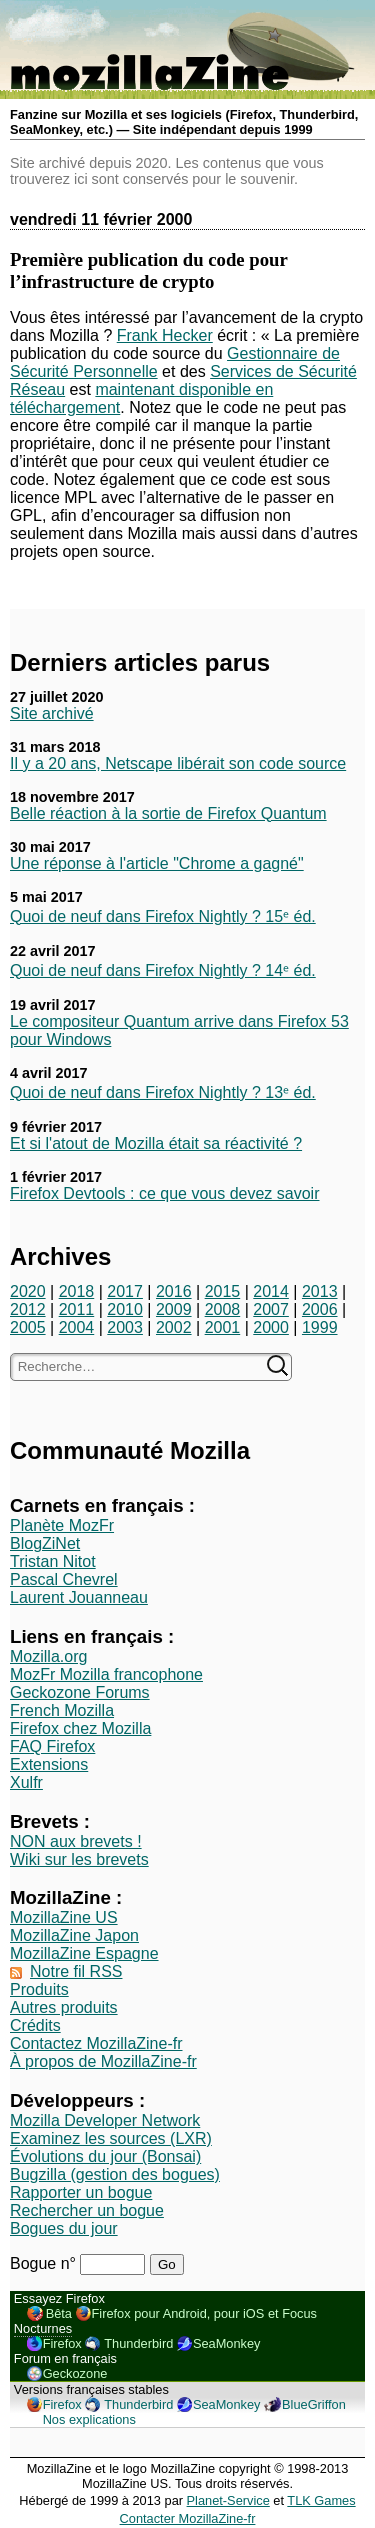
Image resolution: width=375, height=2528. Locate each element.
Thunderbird (138, 2343)
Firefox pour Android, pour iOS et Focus (204, 2313)
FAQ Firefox (52, 1746)
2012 (28, 1309)
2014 (271, 1291)
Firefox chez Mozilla (80, 1728)
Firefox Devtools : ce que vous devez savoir (164, 1193)
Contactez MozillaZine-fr (96, 2043)
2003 (125, 1327)
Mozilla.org (48, 1656)
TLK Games (321, 2500)
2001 (223, 1327)
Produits (39, 1989)
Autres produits (64, 2007)
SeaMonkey (227, 2343)
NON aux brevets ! (76, 1841)
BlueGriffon (314, 2404)
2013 (320, 1291)
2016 (174, 1291)
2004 (77, 1327)
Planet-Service (228, 2500)
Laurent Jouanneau (79, 1597)
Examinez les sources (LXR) (111, 2138)
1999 (320, 1327)
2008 (223, 1309)
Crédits (35, 2025)
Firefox (62, 2343)
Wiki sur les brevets (79, 1859)
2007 (271, 1309)
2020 (28, 1291)
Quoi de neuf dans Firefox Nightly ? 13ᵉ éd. (163, 1092)
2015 (223, 1291)
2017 (125, 1291)
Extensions (49, 1764)
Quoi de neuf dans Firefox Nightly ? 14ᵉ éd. (163, 970)
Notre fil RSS (76, 1971)
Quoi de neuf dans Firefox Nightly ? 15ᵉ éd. (163, 916)
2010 (125, 1309)
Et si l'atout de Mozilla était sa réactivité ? (156, 1143)
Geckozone (75, 2373)
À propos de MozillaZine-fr (103, 2061)
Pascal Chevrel (64, 1579)
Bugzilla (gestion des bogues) (115, 2174)
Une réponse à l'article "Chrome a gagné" (157, 863)
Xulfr (26, 1782)
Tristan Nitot (53, 1561)
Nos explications (89, 2419)
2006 (320, 1309)
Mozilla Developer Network (105, 2120)
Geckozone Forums (80, 1692)
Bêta (59, 2313)
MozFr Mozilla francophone (106, 1674)
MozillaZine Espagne (84, 1953)
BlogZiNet (45, 1543)
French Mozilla (62, 1710)
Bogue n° (45, 2263)
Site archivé (52, 713)
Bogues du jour (64, 2228)
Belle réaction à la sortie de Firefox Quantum (168, 813)
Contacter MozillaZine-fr (188, 2518)
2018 (77, 1291)
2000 (271, 1327)
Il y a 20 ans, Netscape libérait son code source (178, 763)
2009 (174, 1309)
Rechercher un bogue (87, 2210)
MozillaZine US (64, 1917)
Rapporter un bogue (81, 2192)
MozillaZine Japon (74, 1935)
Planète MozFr (62, 1525)
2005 (28, 1327)
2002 (174, 1327)
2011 (77, 1309)
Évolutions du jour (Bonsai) (105, 2156)
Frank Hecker (165, 335)
